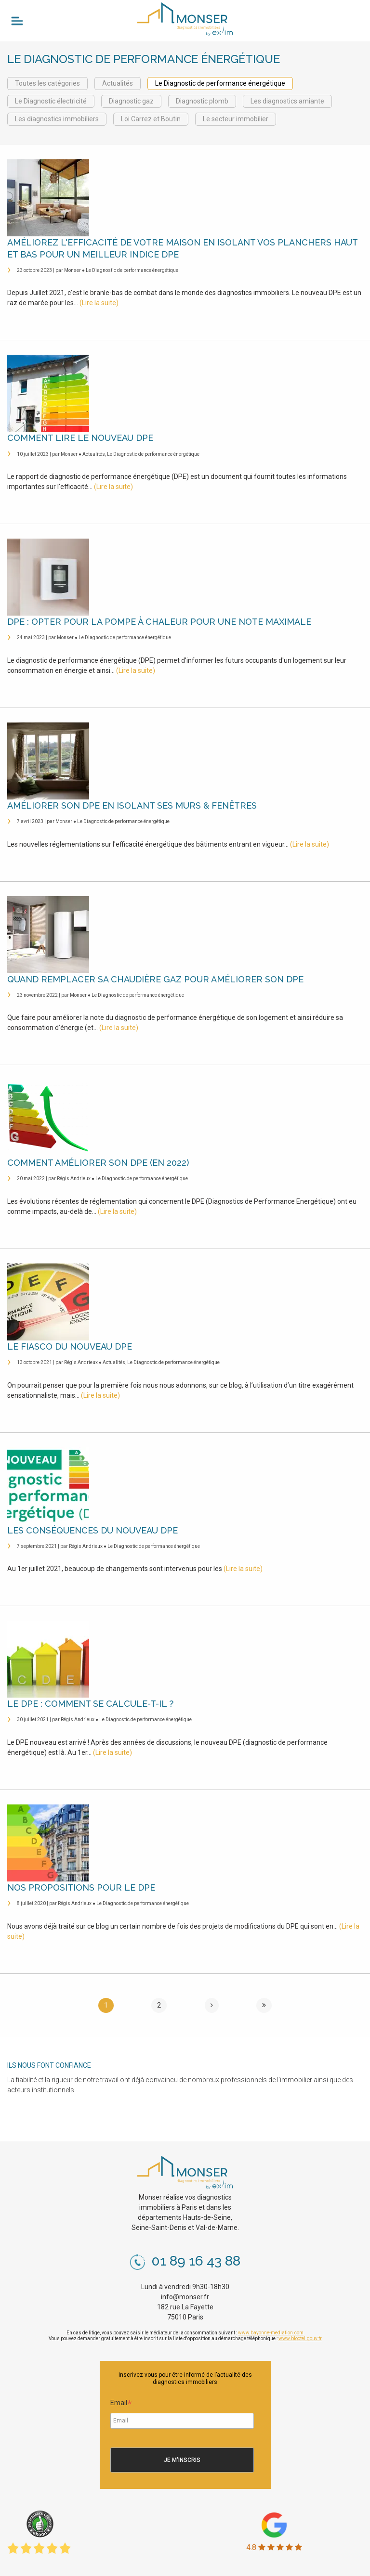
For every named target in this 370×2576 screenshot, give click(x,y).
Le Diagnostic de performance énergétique (220, 83)
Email (121, 2404)
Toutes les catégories (47, 83)
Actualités (117, 83)
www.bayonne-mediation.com (271, 2332)
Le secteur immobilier (235, 119)
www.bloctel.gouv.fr (300, 2338)
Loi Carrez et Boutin (151, 119)
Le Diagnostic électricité (51, 101)
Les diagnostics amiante (287, 101)
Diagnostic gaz (131, 101)
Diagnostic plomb (202, 101)
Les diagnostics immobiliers (57, 119)
